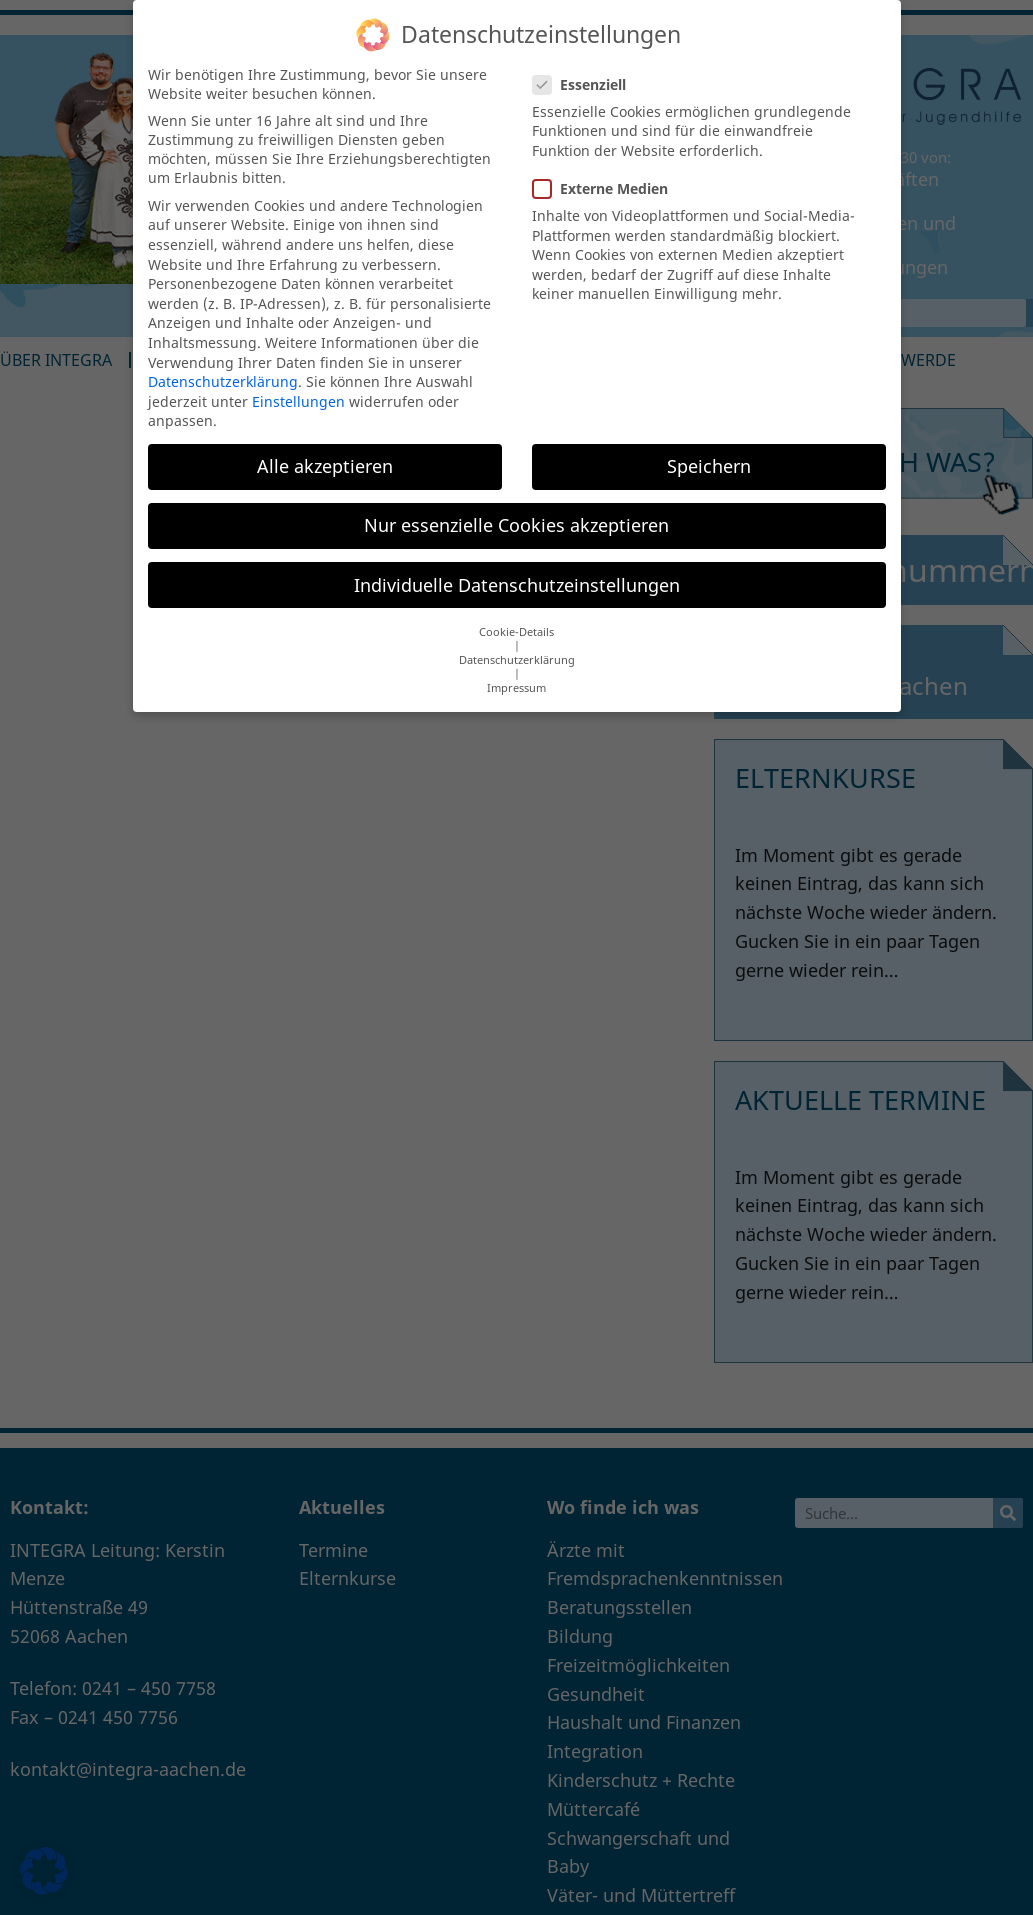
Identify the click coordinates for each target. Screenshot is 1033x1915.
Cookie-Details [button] (516, 615)
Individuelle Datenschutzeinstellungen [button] (517, 567)
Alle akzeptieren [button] (325, 449)
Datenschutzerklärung (223, 364)
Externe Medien (606, 171)
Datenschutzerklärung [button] (517, 643)
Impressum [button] (516, 671)
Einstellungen (298, 383)
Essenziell (585, 66)
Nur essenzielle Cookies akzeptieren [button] (516, 508)
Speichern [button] (709, 449)
